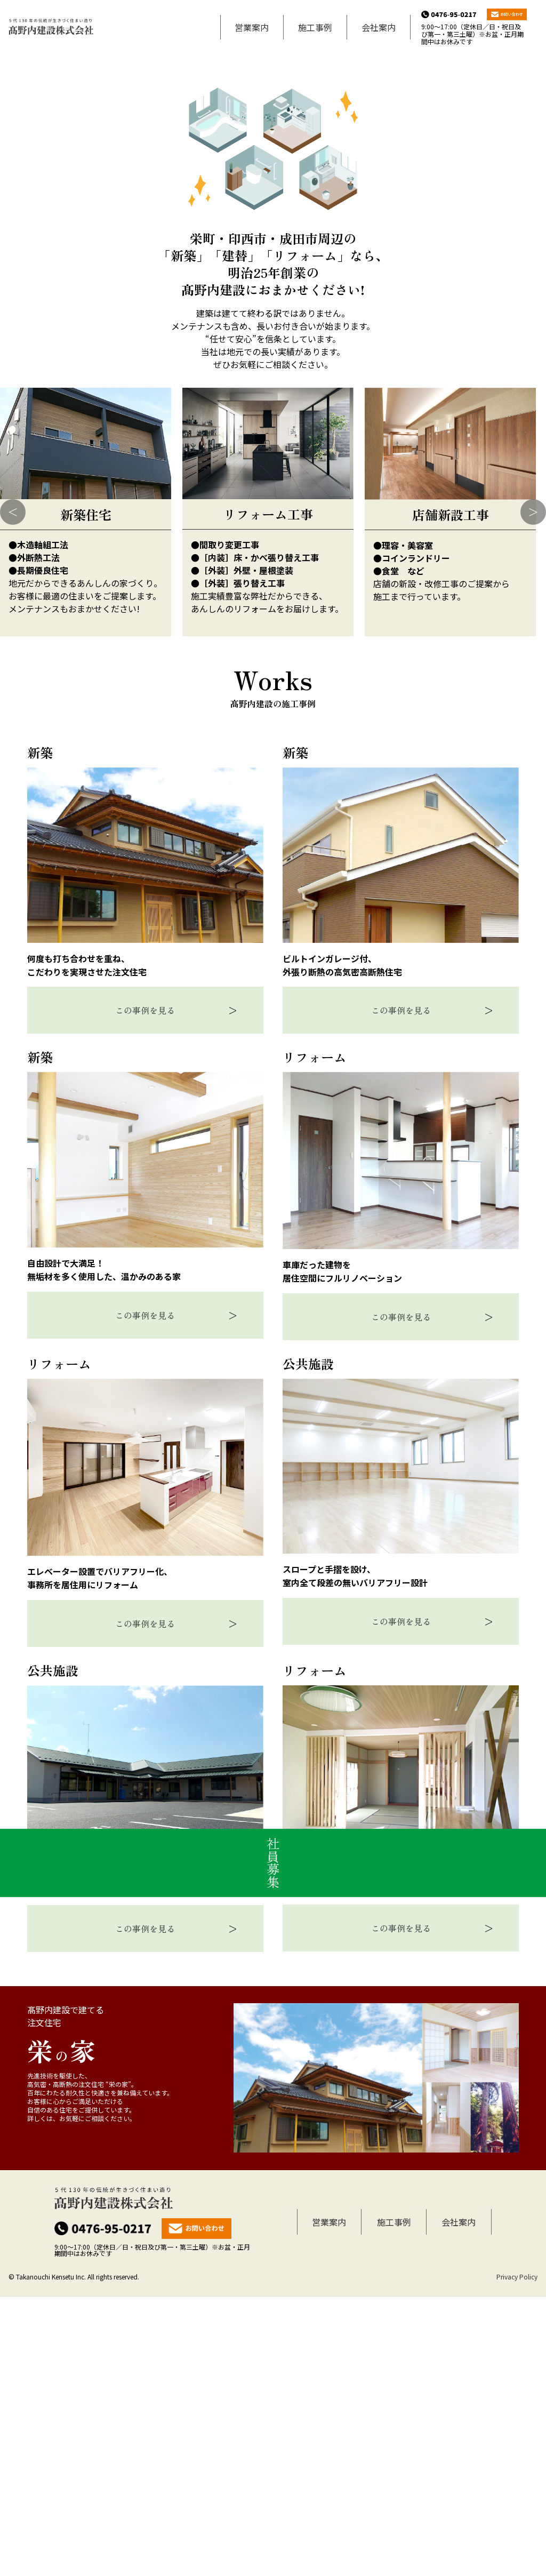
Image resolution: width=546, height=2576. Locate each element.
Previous (13, 791)
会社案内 (379, 27)
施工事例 (315, 27)
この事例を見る (145, 1289)
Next (533, 791)
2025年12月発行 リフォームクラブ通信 (68, 270)
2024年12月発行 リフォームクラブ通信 (68, 304)
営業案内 (252, 27)
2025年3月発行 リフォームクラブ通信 (66, 287)
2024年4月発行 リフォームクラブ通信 (66, 321)
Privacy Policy (516, 2555)
